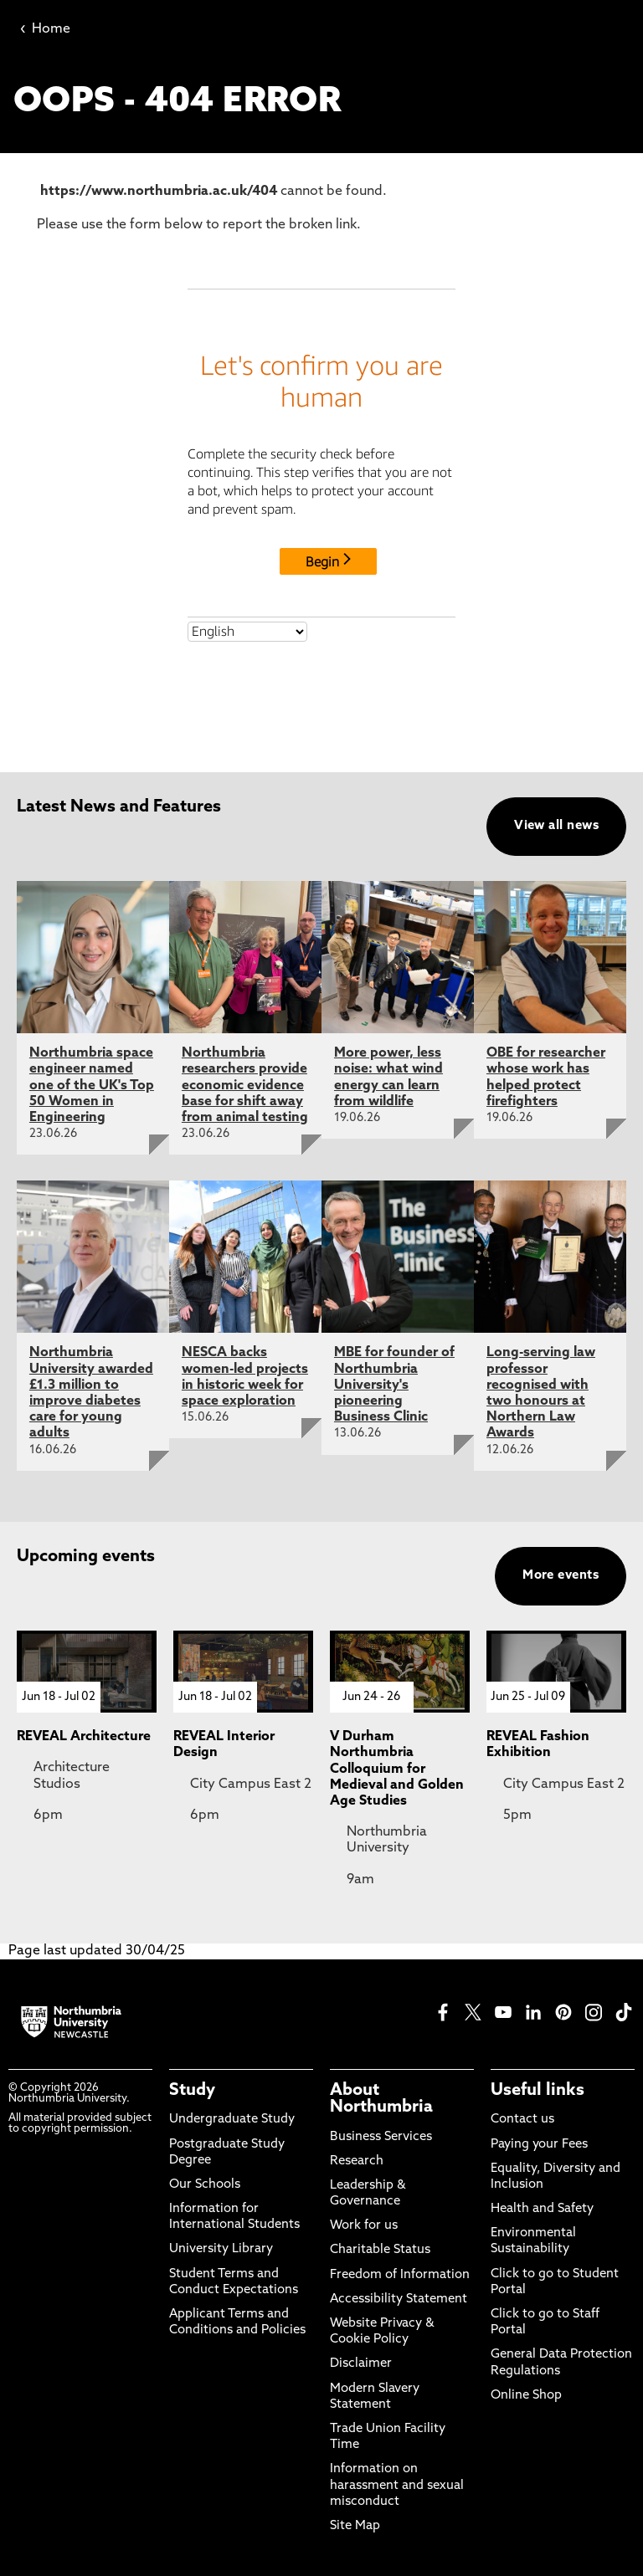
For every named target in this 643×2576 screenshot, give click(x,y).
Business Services (381, 2137)
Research (356, 2161)
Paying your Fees (539, 2144)
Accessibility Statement (398, 2299)
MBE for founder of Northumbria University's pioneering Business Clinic (394, 1385)
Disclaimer (361, 2364)
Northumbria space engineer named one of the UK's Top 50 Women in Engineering (91, 1085)
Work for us (364, 2226)
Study (192, 2090)
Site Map (355, 2526)
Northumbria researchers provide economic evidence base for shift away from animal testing (245, 1085)
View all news (556, 826)
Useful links (537, 2090)
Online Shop (526, 2395)
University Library (221, 2249)
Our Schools (204, 2185)
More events (560, 1576)
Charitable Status (380, 2250)
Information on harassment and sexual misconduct (397, 2485)
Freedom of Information (400, 2275)
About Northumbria (381, 2099)
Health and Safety (542, 2209)
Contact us (522, 2119)
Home (45, 29)
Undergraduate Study (232, 2119)
